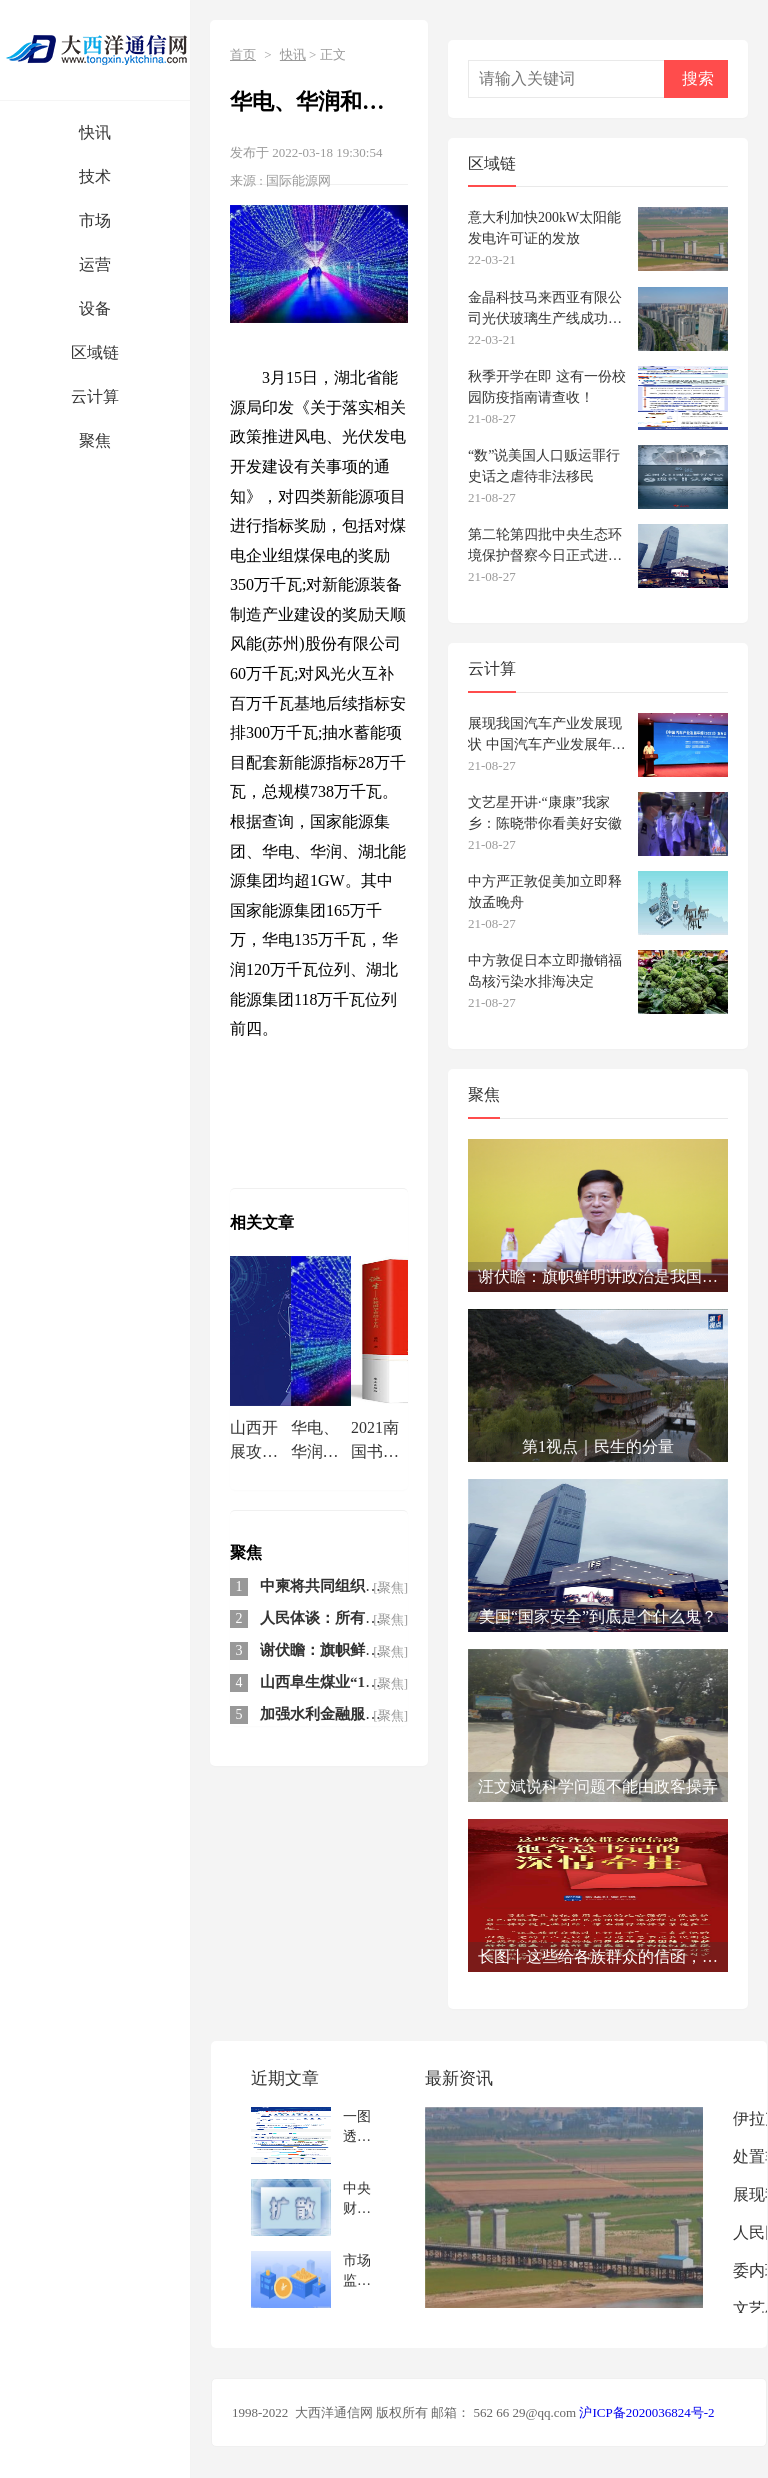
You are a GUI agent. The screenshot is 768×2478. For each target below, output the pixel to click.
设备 (95, 308)
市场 (95, 220)
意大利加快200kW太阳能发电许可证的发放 (544, 228)
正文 (333, 54)
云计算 (95, 396)
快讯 (95, 132)
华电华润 (362, 1083)
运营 (95, 264)
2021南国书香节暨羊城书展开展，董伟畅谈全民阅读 (375, 1442)
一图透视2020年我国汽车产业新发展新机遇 (357, 2126)
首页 (243, 54)
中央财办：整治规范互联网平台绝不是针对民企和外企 (357, 2198)
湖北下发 (330, 1112)
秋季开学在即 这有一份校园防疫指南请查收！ (547, 387)
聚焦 (95, 440)
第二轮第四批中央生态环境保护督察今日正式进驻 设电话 (545, 545)
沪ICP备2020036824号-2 (646, 2412)
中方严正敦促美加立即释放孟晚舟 (545, 892)
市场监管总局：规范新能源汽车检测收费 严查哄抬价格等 (359, 2270)
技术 (95, 176)
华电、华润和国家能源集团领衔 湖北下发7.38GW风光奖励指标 (318, 1442)
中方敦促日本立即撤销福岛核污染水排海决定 (545, 971)
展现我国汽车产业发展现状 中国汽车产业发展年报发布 (547, 734)
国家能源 (262, 1112)
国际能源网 (298, 180)
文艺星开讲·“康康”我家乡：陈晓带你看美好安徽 (545, 813)
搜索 (698, 78)
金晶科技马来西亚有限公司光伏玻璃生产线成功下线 (545, 308)
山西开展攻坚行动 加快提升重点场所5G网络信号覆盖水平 (256, 1442)
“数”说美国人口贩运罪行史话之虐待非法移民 (544, 466)
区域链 (95, 352)
